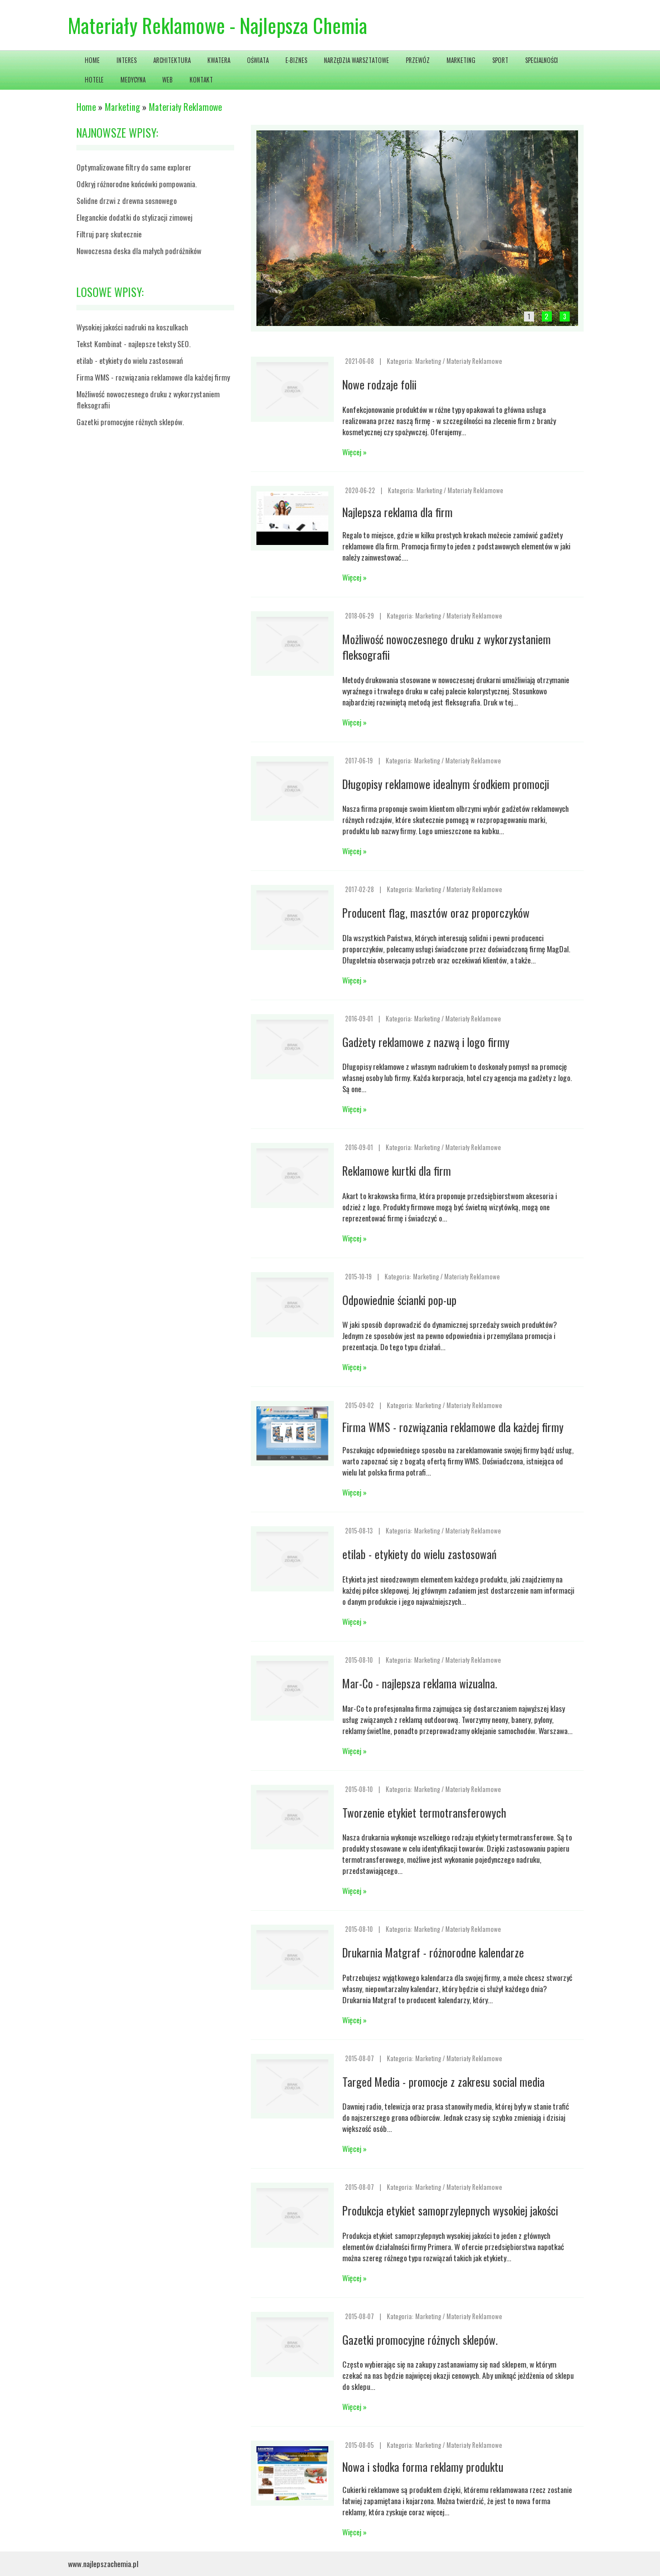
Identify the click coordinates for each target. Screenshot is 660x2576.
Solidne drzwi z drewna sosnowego (126, 200)
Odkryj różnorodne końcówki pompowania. (136, 183)
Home (86, 107)
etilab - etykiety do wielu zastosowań (129, 360)
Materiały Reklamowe (185, 107)
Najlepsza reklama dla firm (397, 512)
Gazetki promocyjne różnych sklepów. (130, 421)
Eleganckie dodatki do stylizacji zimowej (134, 217)
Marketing (122, 107)
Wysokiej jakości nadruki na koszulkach (132, 327)
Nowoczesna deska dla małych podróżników (138, 250)
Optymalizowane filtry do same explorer (133, 167)
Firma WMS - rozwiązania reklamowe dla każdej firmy (153, 377)
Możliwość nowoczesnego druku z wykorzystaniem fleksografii (148, 399)
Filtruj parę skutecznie (109, 234)
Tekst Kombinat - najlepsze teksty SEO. (133, 343)
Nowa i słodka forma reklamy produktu (422, 2466)
